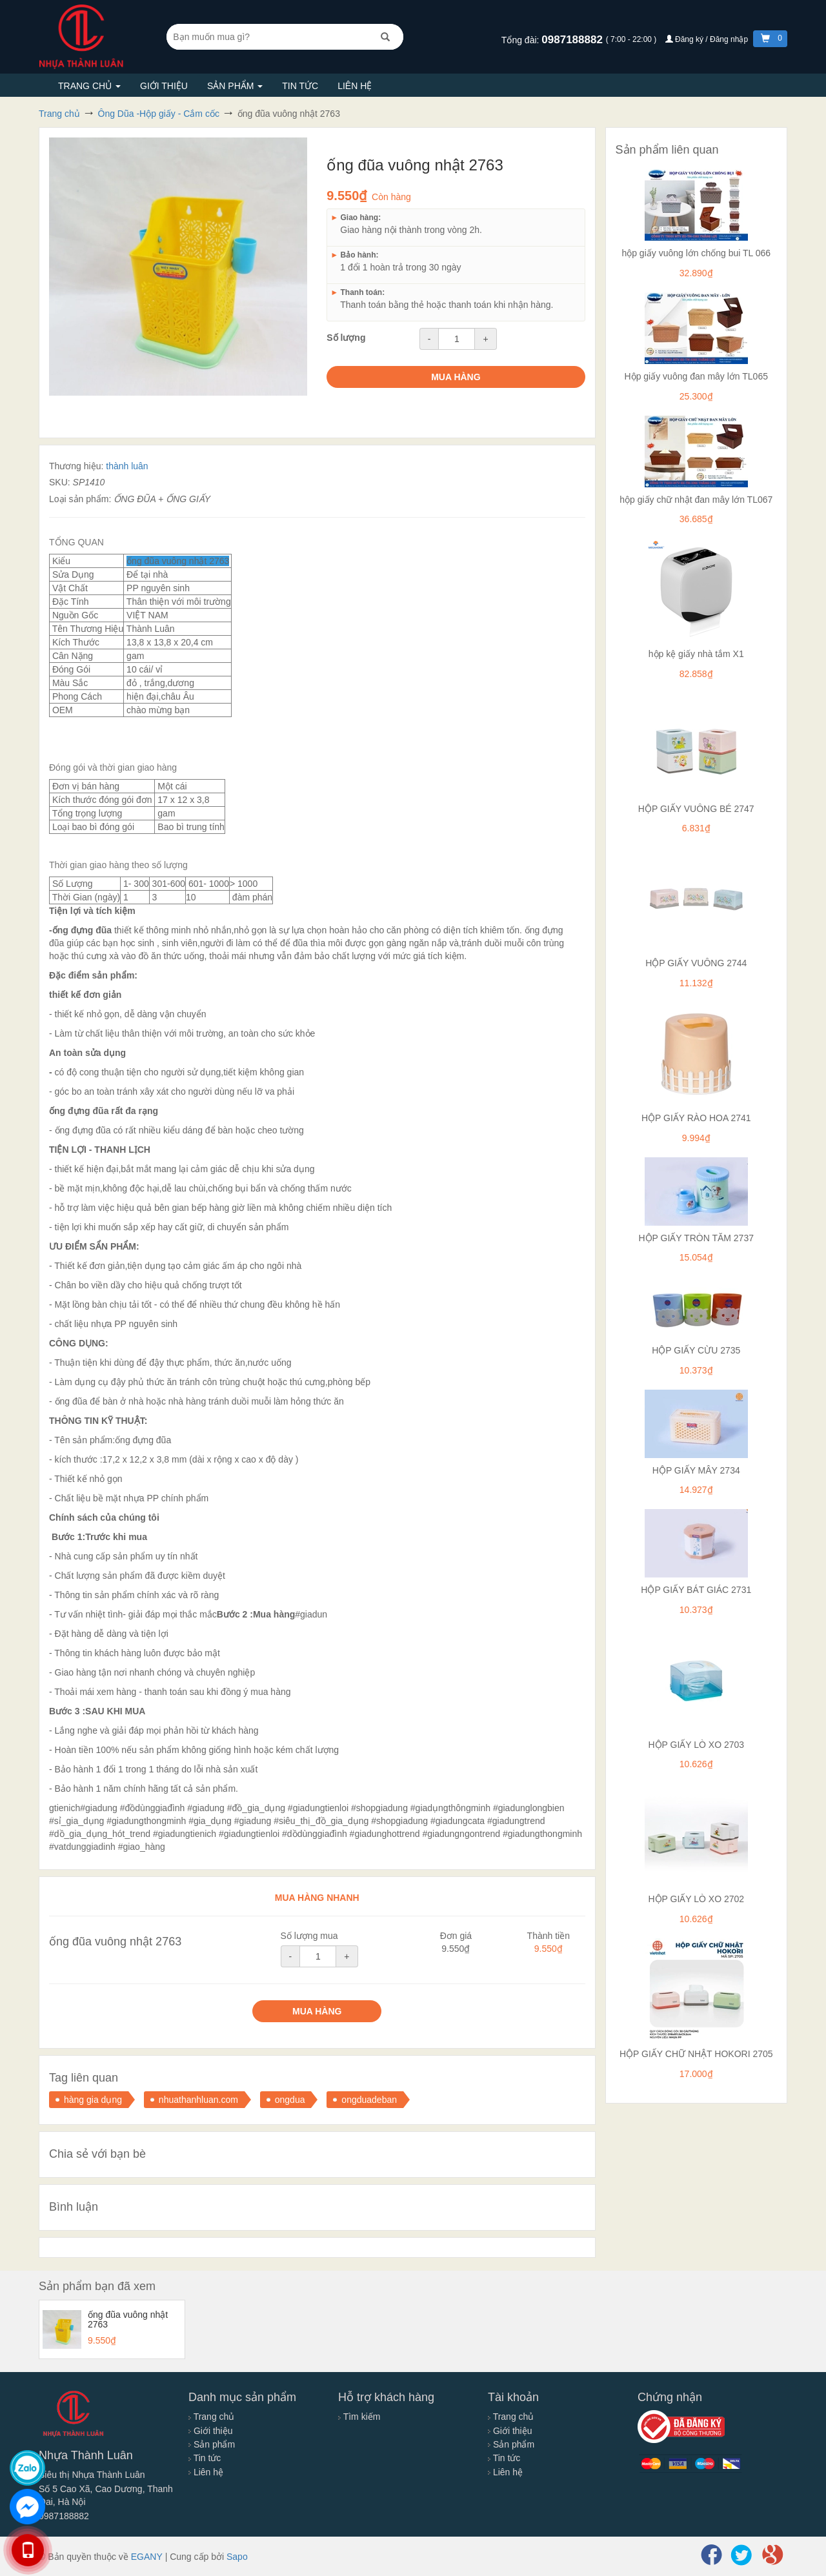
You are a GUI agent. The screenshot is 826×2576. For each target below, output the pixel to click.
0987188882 (573, 40)
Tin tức (300, 86)
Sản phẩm (235, 86)
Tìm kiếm (359, 2416)
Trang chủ (89, 86)
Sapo (237, 2556)
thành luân (127, 466)
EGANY (147, 2556)
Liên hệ (354, 86)
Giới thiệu (164, 86)
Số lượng (346, 337)
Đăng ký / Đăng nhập (707, 39)
